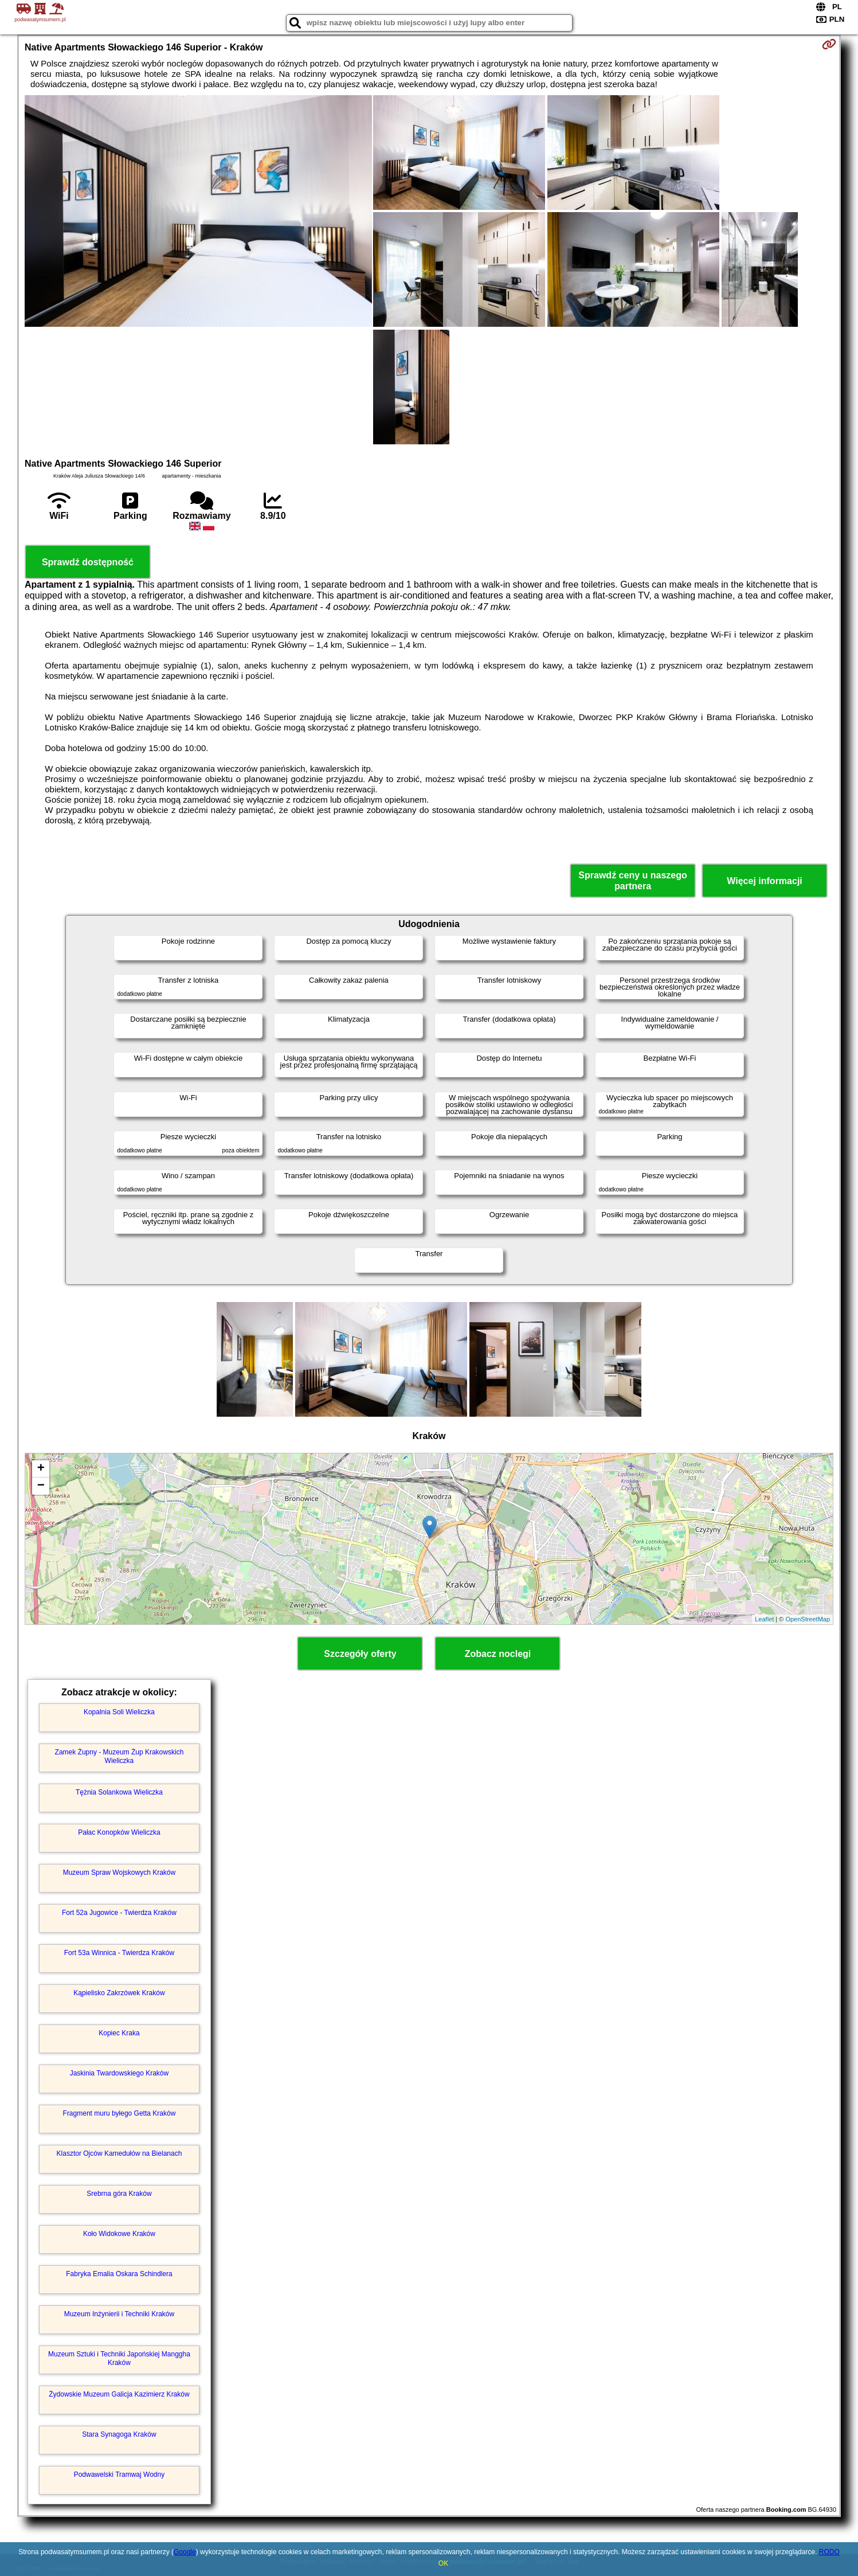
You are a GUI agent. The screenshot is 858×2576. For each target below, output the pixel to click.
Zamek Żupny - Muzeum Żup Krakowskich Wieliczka (119, 1756)
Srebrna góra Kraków (119, 2194)
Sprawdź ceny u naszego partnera (632, 880)
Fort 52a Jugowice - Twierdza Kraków (119, 1913)
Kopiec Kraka (119, 2033)
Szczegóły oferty (360, 1654)
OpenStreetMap (807, 1619)
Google (185, 2552)
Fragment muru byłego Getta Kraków (119, 2113)
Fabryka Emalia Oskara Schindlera (119, 2274)
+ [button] (41, 1468)
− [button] (41, 1486)
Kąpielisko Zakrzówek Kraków (118, 1993)
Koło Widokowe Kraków (119, 2234)
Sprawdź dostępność (88, 562)
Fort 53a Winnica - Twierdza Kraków (119, 1953)
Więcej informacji (764, 881)
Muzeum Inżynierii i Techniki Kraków (119, 2314)
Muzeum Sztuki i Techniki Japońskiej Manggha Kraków (119, 2358)
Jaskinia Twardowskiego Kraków (119, 2073)
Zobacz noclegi (498, 1654)
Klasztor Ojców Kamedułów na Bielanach (119, 2153)
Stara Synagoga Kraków (119, 2434)
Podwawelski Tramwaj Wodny (119, 2475)
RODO (829, 2552)
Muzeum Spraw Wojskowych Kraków (119, 1873)
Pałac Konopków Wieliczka (119, 1832)
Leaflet (764, 1619)
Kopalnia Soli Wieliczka (119, 1712)
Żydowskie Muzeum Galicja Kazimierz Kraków (119, 2394)
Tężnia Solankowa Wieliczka (119, 1792)
